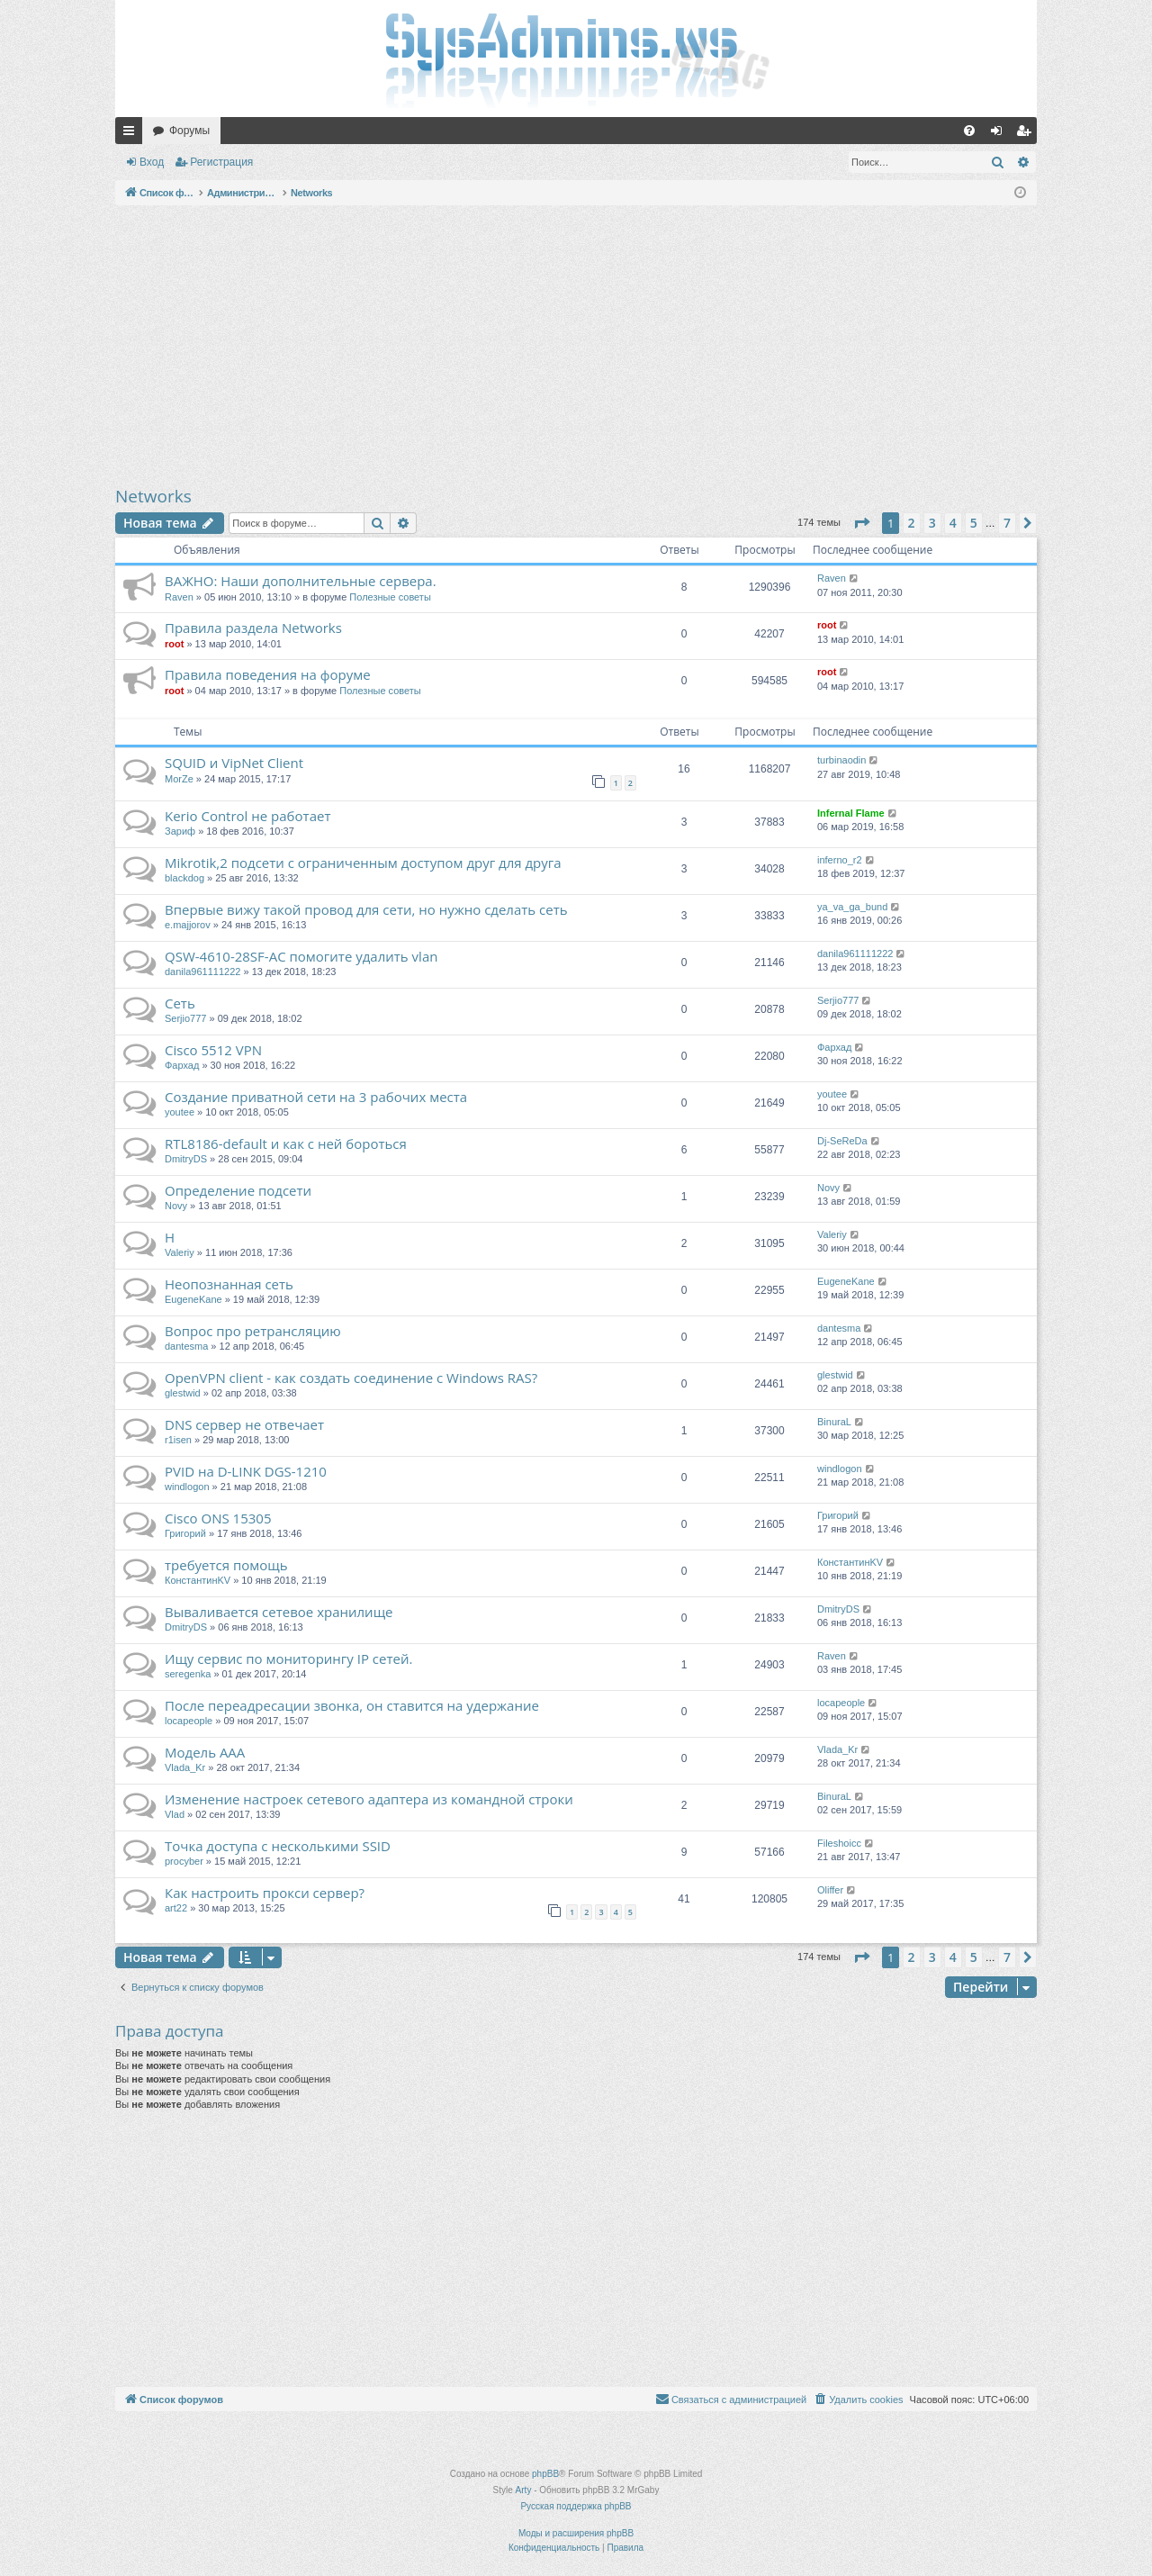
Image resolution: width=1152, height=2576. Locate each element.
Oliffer (830, 1890)
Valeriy (179, 1252)
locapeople (188, 1720)
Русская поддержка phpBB (575, 2506)
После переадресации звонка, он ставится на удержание (352, 1705)
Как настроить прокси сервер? (264, 1893)
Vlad (174, 1814)
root (174, 643)
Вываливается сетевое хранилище (279, 1612)
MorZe (179, 778)
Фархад (182, 1065)
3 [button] (932, 522)
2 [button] (911, 522)
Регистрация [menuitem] (1027, 134)
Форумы (189, 130)
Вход (152, 162)
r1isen (178, 1439)
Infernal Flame (851, 813)
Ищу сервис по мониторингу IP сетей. (288, 1659)
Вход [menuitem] (1000, 134)
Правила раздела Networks (253, 628)
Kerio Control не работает (247, 816)
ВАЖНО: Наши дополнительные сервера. (300, 581)
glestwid (183, 1392)
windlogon (187, 1486)
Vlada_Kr (185, 1767)
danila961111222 (202, 971)
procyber (184, 1861)
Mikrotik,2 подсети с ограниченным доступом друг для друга (363, 863)
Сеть (180, 1003)
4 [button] (953, 522)
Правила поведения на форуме (268, 674)
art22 (176, 1908)
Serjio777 (185, 1018)
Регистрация (221, 162)
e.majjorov (188, 924)
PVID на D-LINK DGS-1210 (246, 1471)
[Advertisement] (576, 345)
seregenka (188, 1673)
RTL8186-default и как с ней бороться (286, 1143)
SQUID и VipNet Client (234, 763)
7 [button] (1007, 522)
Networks (153, 496)
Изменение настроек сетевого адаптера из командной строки (369, 1799)
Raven (179, 597)
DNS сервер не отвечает (244, 1424)
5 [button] (973, 522)
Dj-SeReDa (842, 1140)
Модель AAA (205, 1752)
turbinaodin (841, 760)
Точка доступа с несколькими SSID (278, 1846)
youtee (179, 1112)
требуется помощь (226, 1565)
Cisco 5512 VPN (213, 1050)
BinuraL (834, 1421)
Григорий (185, 1533)
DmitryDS (186, 1158)
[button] (861, 523)
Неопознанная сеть (229, 1284)
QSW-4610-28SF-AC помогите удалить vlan (301, 956)
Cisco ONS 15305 (218, 1518)
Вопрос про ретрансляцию (253, 1331)
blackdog (184, 877)
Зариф (180, 831)
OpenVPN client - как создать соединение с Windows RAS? (351, 1378)
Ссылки (132, 134)
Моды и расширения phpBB (576, 2533)
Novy (176, 1205)
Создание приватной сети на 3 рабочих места (316, 1097)
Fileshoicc (839, 1843)
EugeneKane (193, 1299)
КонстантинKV (197, 1580)
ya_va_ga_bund (852, 906)
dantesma (186, 1346)
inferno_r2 (839, 859)
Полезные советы (389, 597)
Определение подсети (238, 1190)
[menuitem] (969, 130)
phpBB (545, 2474)
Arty (524, 2490)
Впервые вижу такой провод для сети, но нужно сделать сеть (366, 909)
